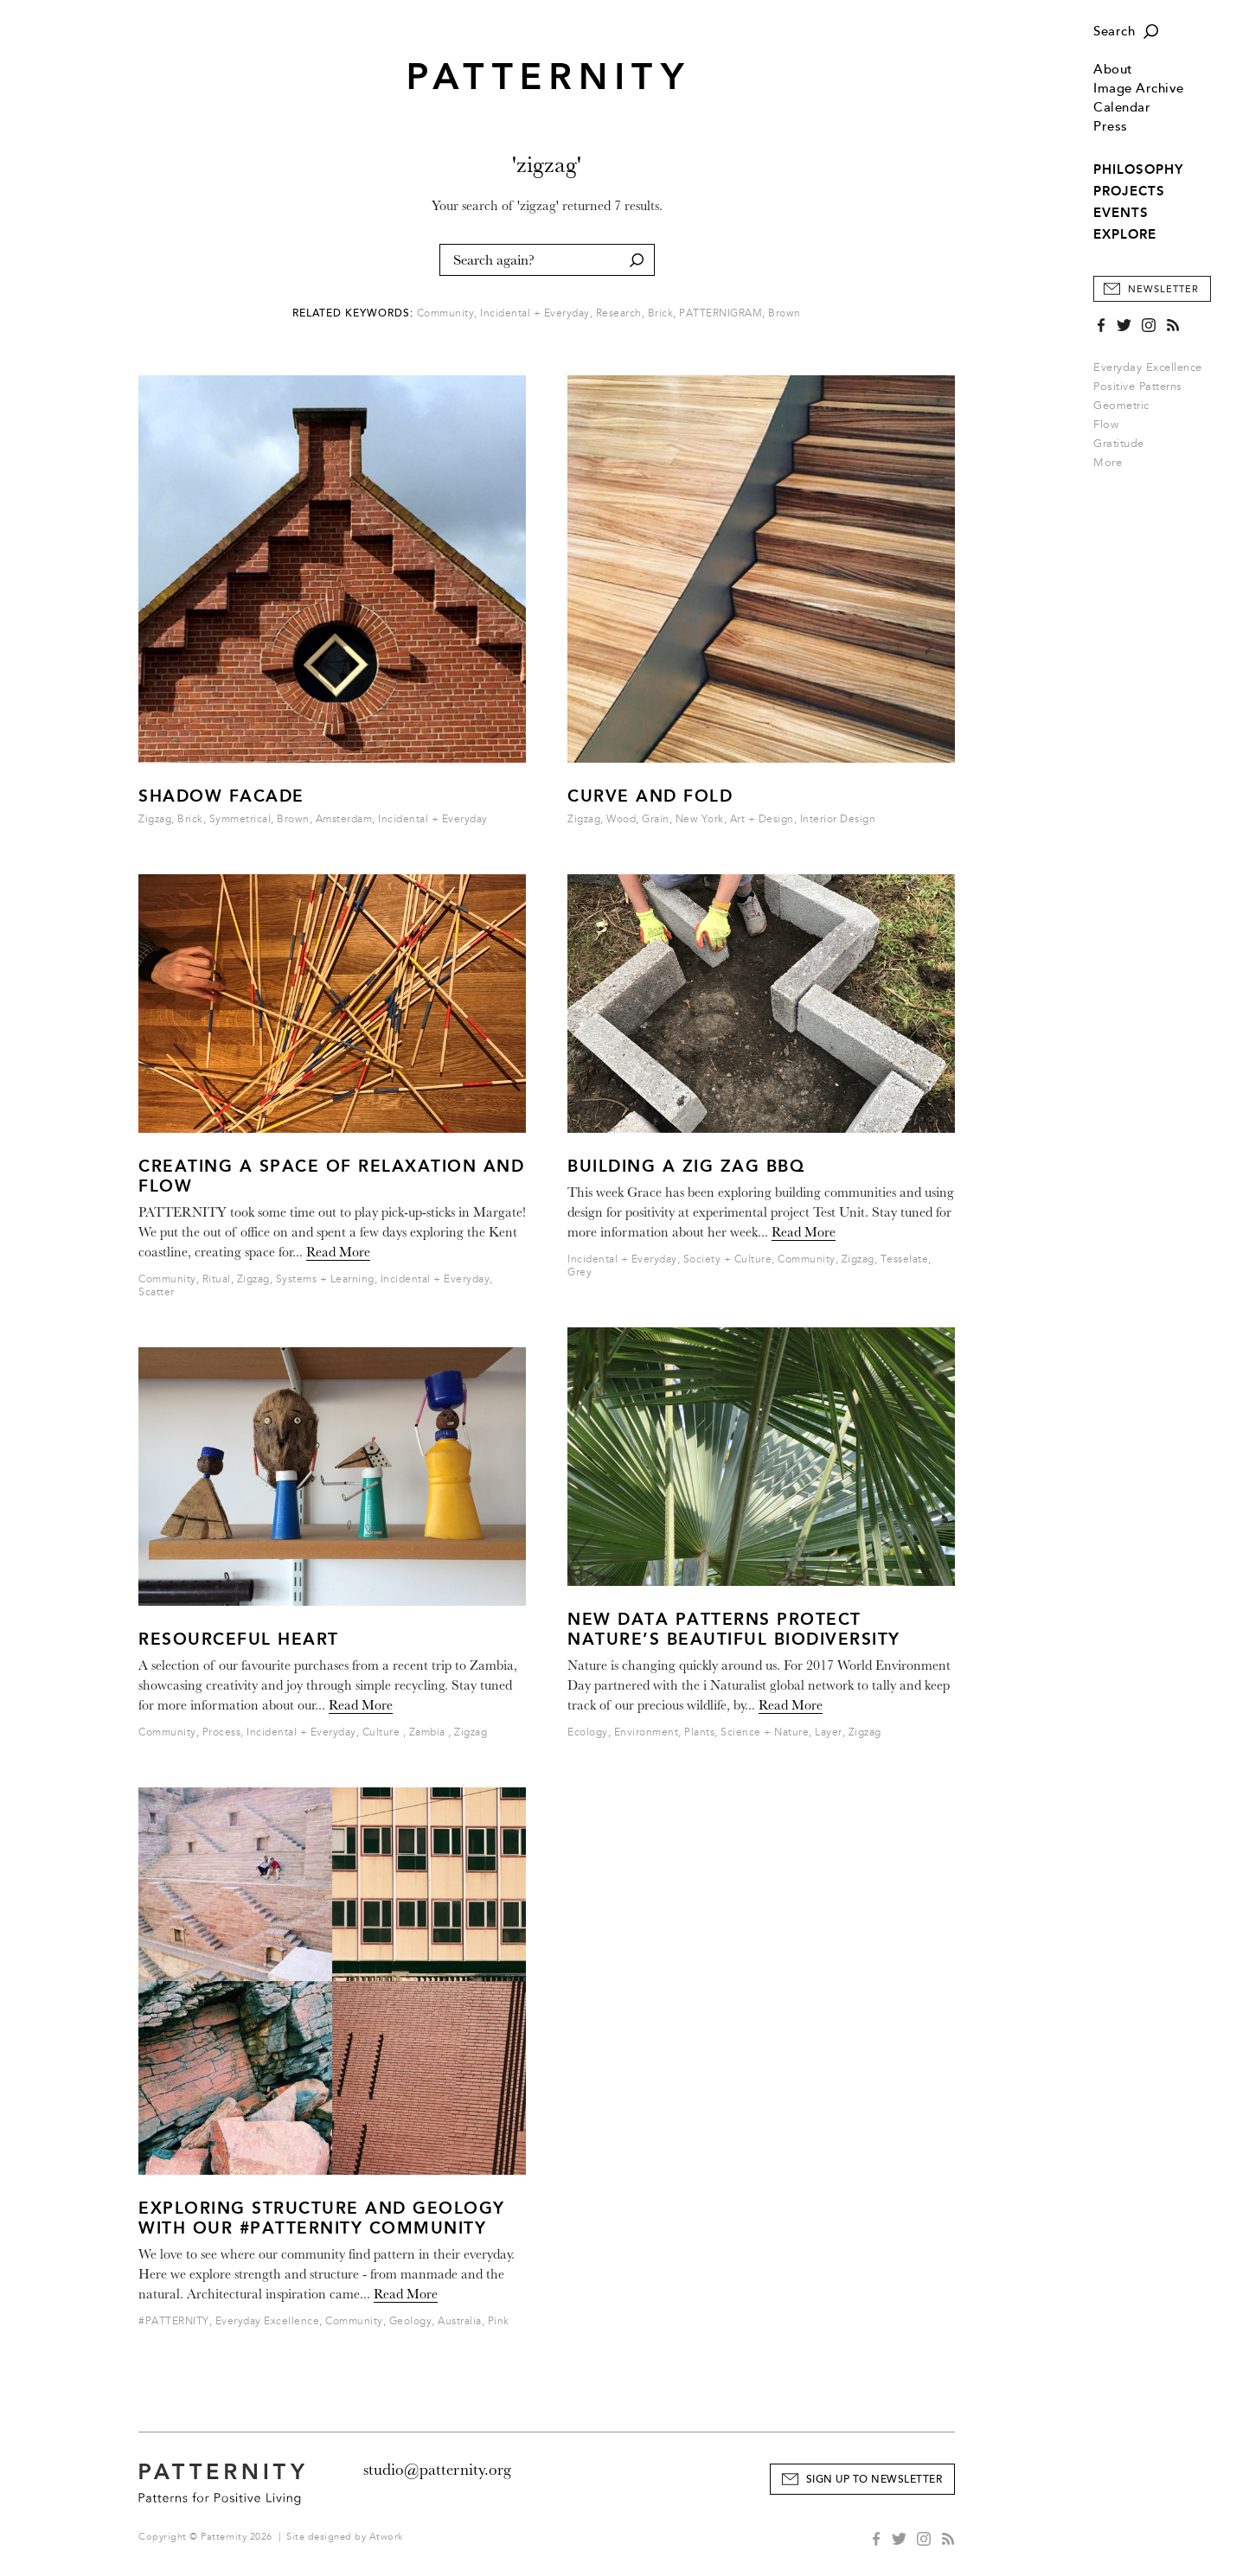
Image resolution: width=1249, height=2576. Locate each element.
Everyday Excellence (1147, 367)
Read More (338, 1252)
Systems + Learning (325, 1279)
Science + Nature (765, 1732)
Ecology (587, 1732)
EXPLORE (1124, 234)
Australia (460, 2321)
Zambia (429, 1732)
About (1113, 69)
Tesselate (905, 1259)
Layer (828, 1732)
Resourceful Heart (238, 1639)
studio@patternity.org (437, 2469)
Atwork (386, 2536)
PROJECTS (1129, 191)
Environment (646, 1732)
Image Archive (1138, 88)
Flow (1105, 424)
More (1113, 463)
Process (221, 1732)
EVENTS (1121, 213)
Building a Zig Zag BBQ (685, 1166)
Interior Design (838, 819)
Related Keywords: (352, 313)
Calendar (1121, 107)
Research (619, 313)
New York (700, 819)
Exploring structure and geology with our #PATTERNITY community (321, 2218)
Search (1114, 31)
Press (1110, 126)
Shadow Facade (221, 796)
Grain (655, 819)
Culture (382, 1732)
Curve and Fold (650, 796)
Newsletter (1163, 289)
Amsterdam (344, 819)
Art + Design (762, 819)
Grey (579, 1272)
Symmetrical (240, 819)
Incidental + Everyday (535, 313)
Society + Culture (727, 1259)
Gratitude (1118, 444)
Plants (699, 1732)
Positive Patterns (1137, 386)
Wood (621, 819)
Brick (661, 313)
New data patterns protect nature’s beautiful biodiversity (733, 1629)
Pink (498, 2321)
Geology (410, 2321)
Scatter (156, 1292)
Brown (784, 313)
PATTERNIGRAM (720, 313)
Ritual (216, 1279)
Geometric (1121, 405)
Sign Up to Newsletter (874, 2479)
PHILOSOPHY (1138, 169)
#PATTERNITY (173, 2321)
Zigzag (154, 819)
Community (446, 313)
